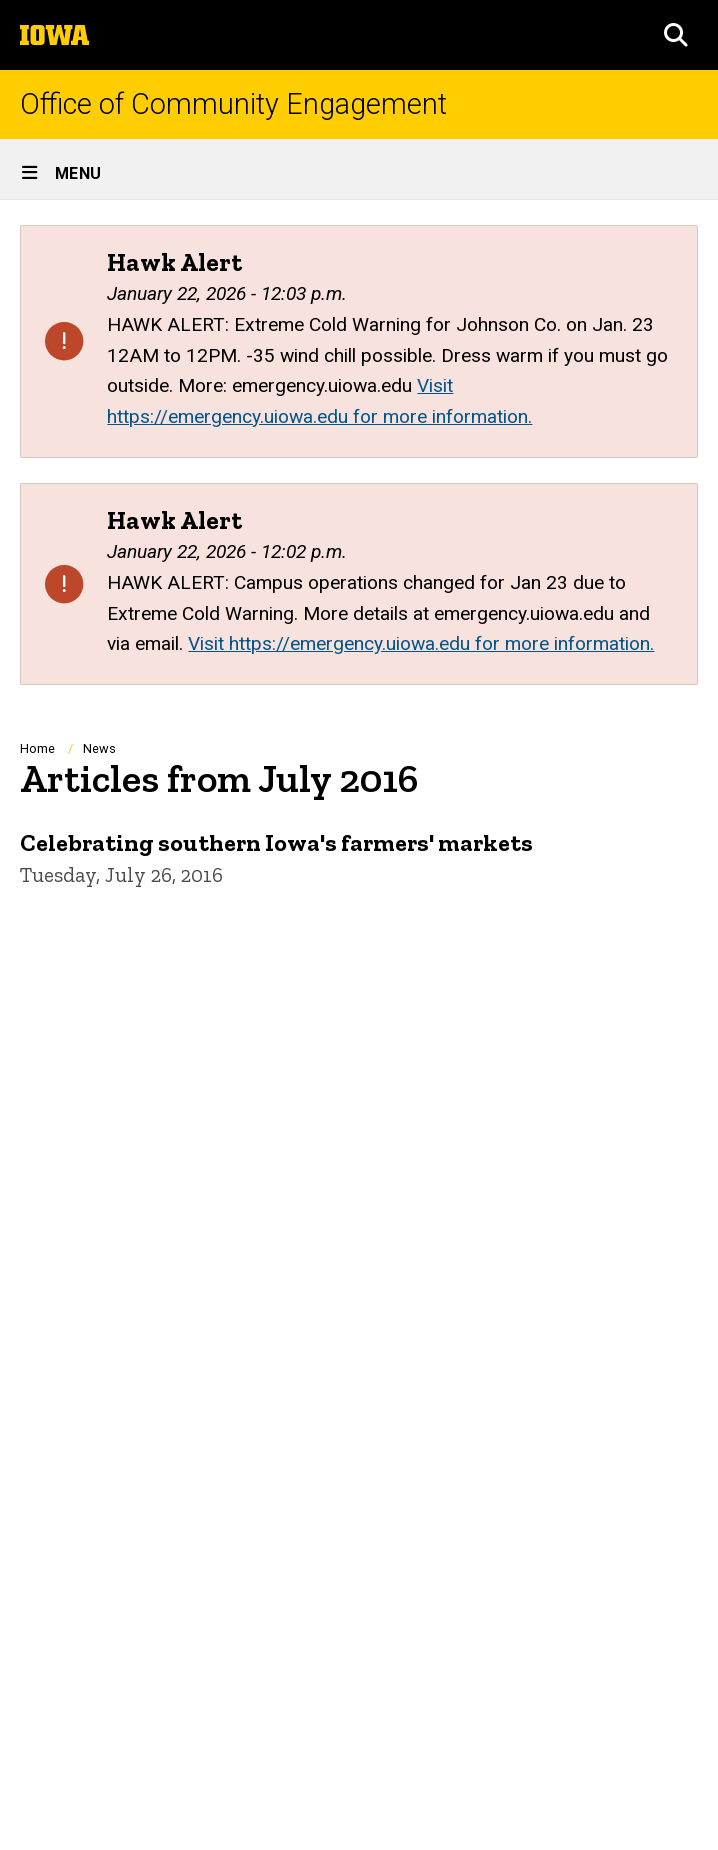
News (99, 748)
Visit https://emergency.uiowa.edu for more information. (421, 643)
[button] (676, 35)
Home (37, 748)
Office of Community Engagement (233, 104)
